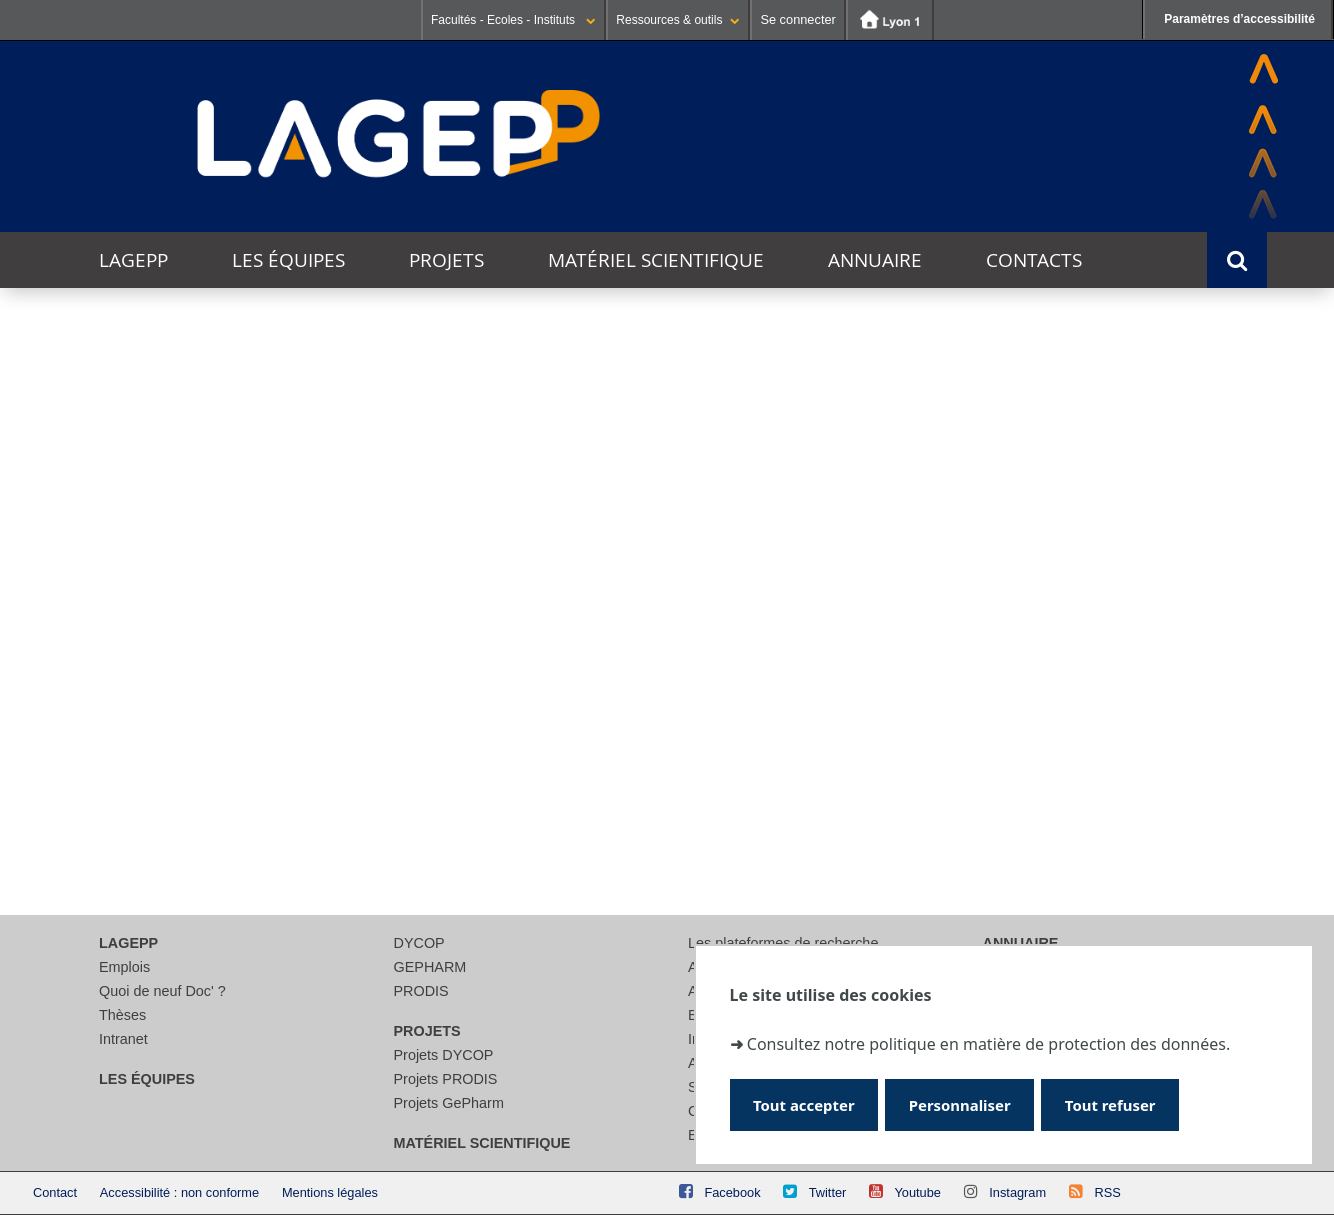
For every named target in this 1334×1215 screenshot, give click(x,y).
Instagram (1017, 1192)
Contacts (1034, 260)
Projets (446, 260)
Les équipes (288, 260)
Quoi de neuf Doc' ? (162, 991)
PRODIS (421, 991)
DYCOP (419, 943)
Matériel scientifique (656, 260)
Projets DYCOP (444, 1055)
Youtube (917, 1192)
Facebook (732, 1192)
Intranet (123, 1039)
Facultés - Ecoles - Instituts (513, 20)
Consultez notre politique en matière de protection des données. (988, 1043)
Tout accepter (806, 1103)
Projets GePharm (449, 1103)
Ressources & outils (678, 20)
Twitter (828, 1192)
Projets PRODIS (446, 1079)
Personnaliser (966, 1103)
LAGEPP (133, 260)
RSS (1107, 1192)
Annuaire (875, 260)
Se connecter (797, 19)
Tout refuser (1121, 1103)
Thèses (122, 1015)
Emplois (124, 967)
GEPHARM (430, 967)
